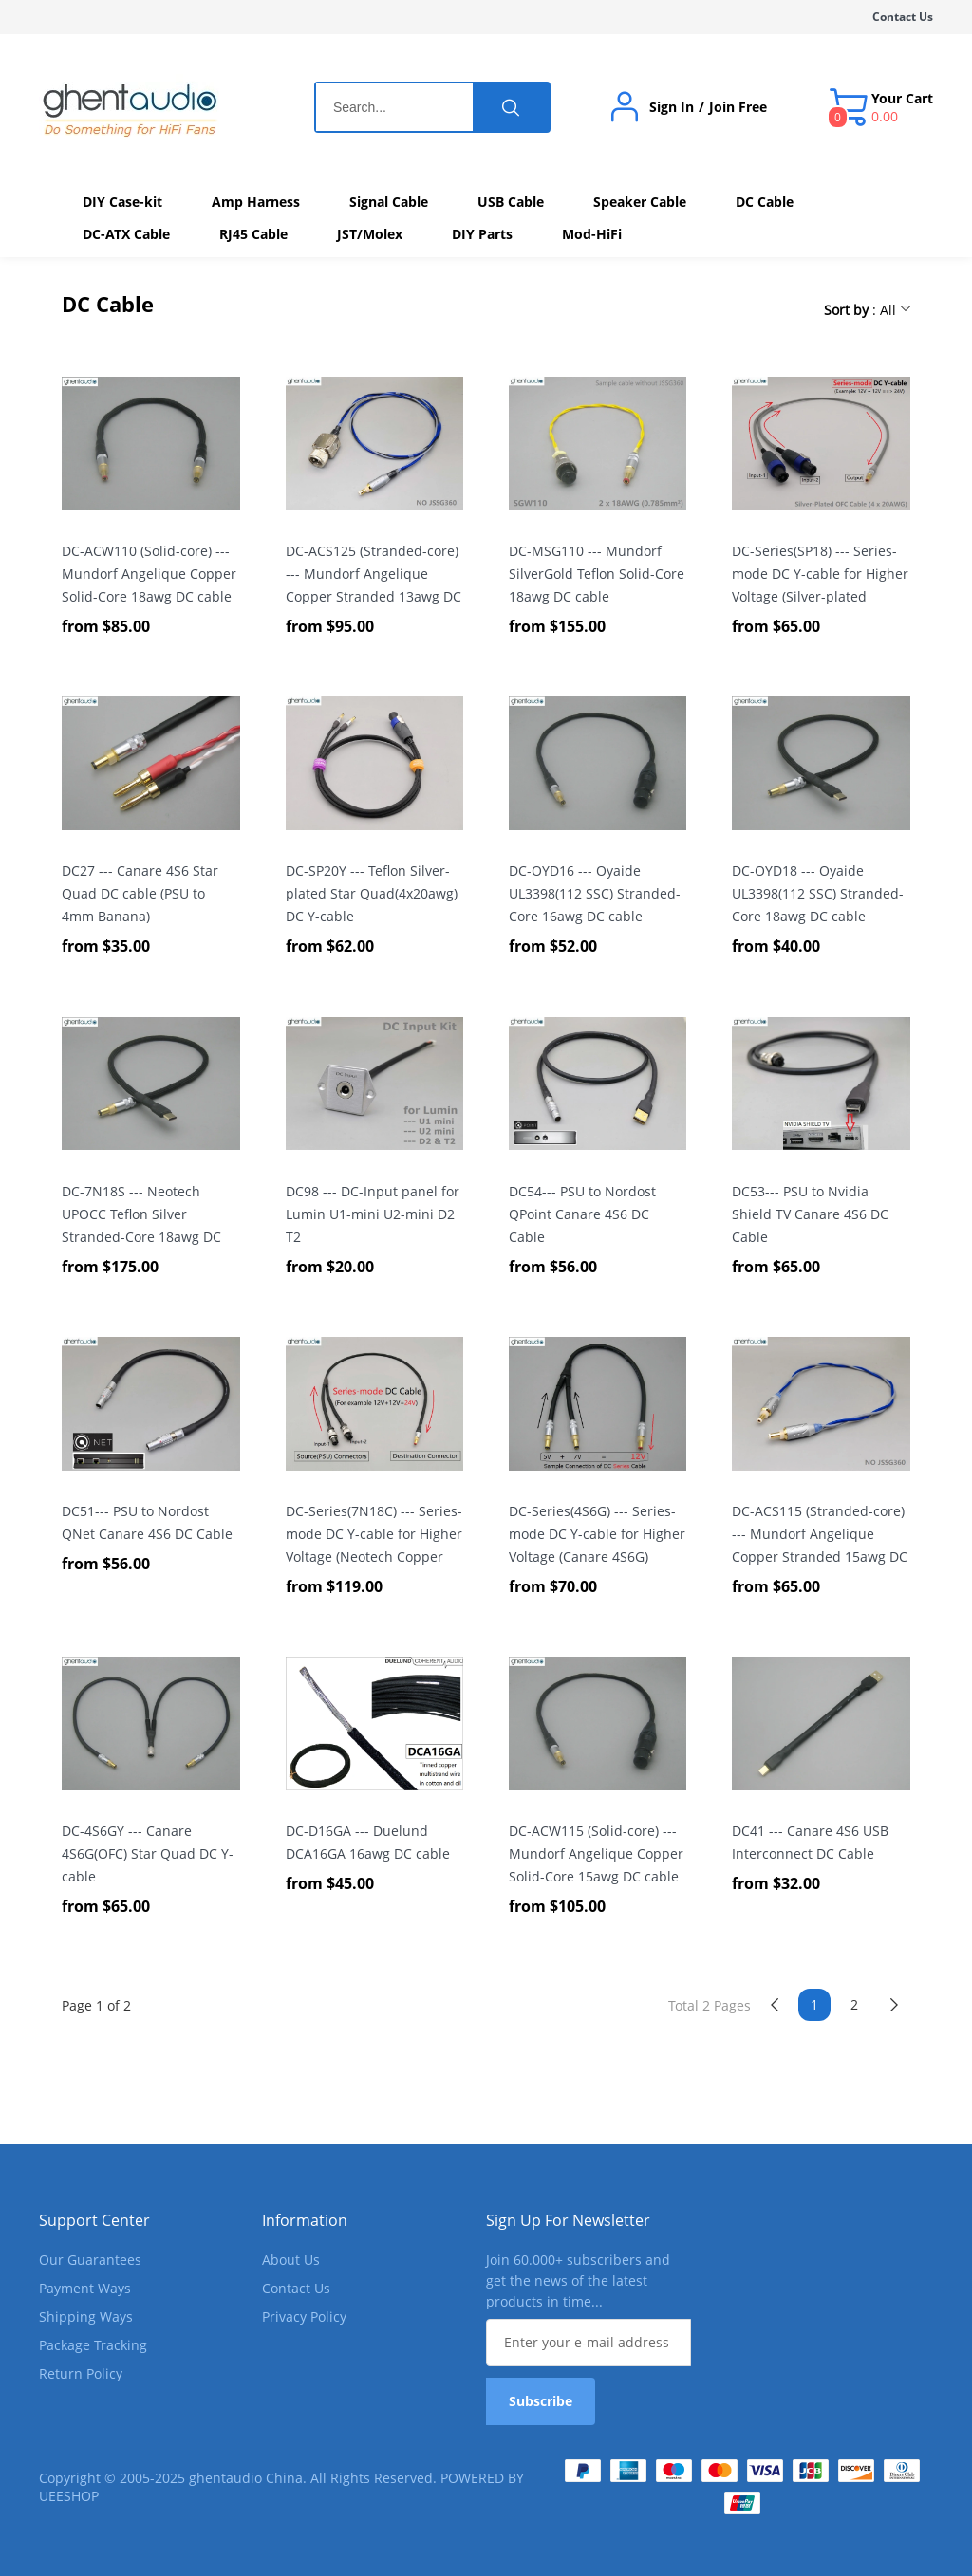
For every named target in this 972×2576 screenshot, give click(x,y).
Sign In (671, 107)
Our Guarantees (90, 2260)
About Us (291, 2260)
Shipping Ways (86, 2316)
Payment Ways (85, 2288)
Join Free (738, 107)
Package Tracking (93, 2345)
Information (304, 2220)
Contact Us (902, 17)
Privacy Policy (304, 2316)
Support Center (94, 2220)
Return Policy (80, 2373)
